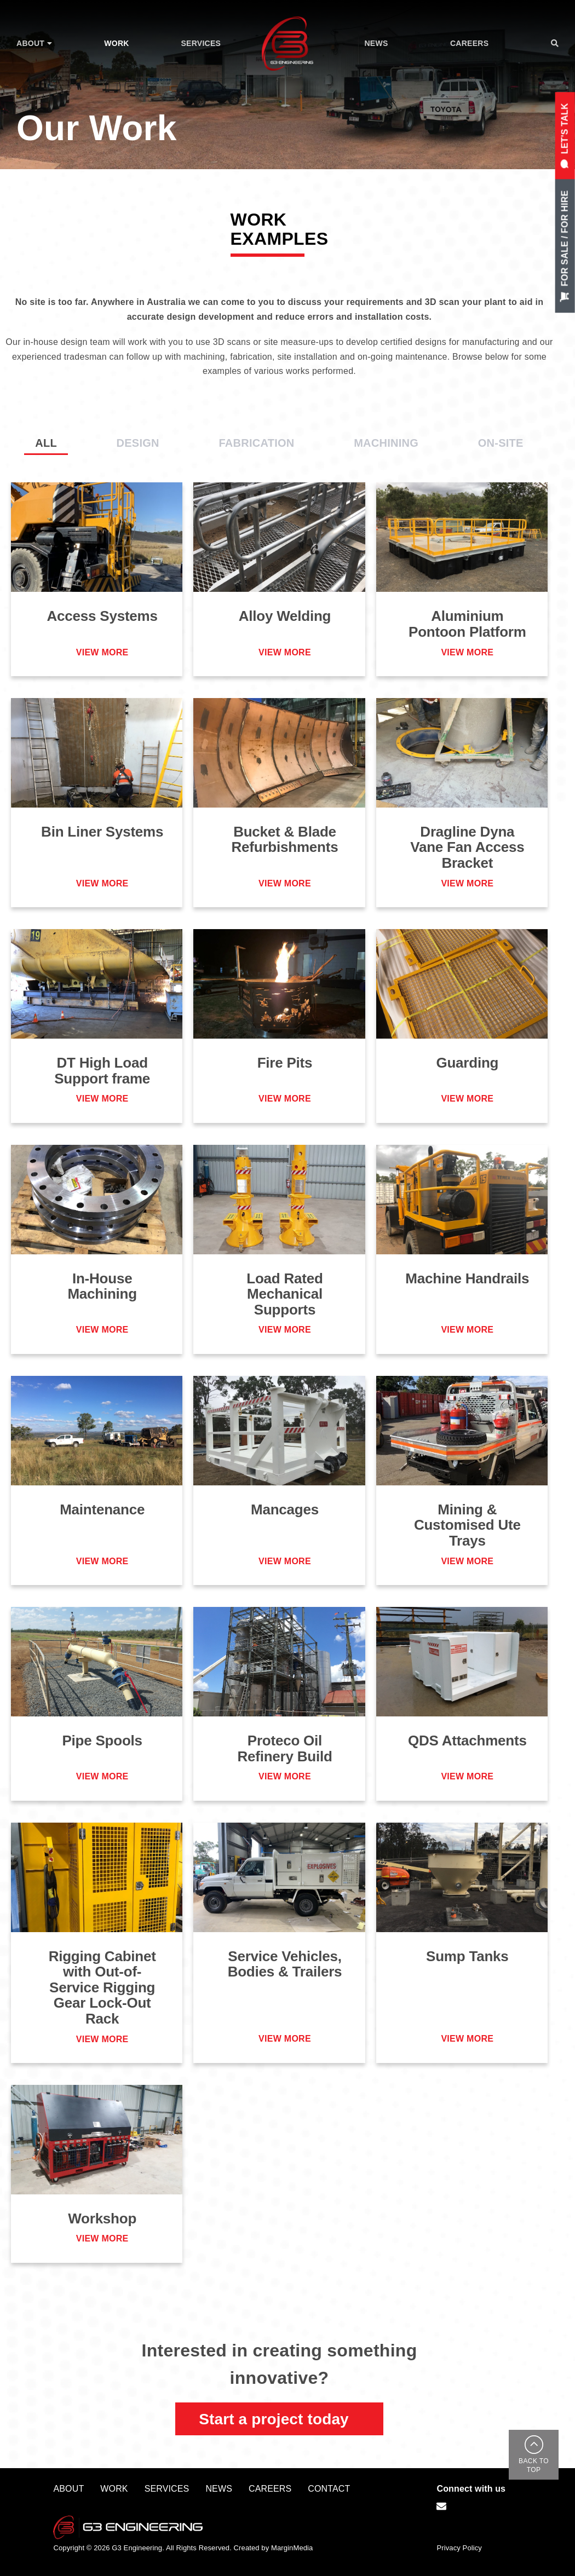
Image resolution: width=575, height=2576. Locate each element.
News (218, 2488)
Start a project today (274, 2419)
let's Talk (565, 135)
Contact (329, 2488)
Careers (270, 2488)
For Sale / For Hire (565, 246)
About (68, 2488)
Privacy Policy (458, 2548)
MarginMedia (292, 2548)
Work (114, 2488)
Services (167, 2488)
